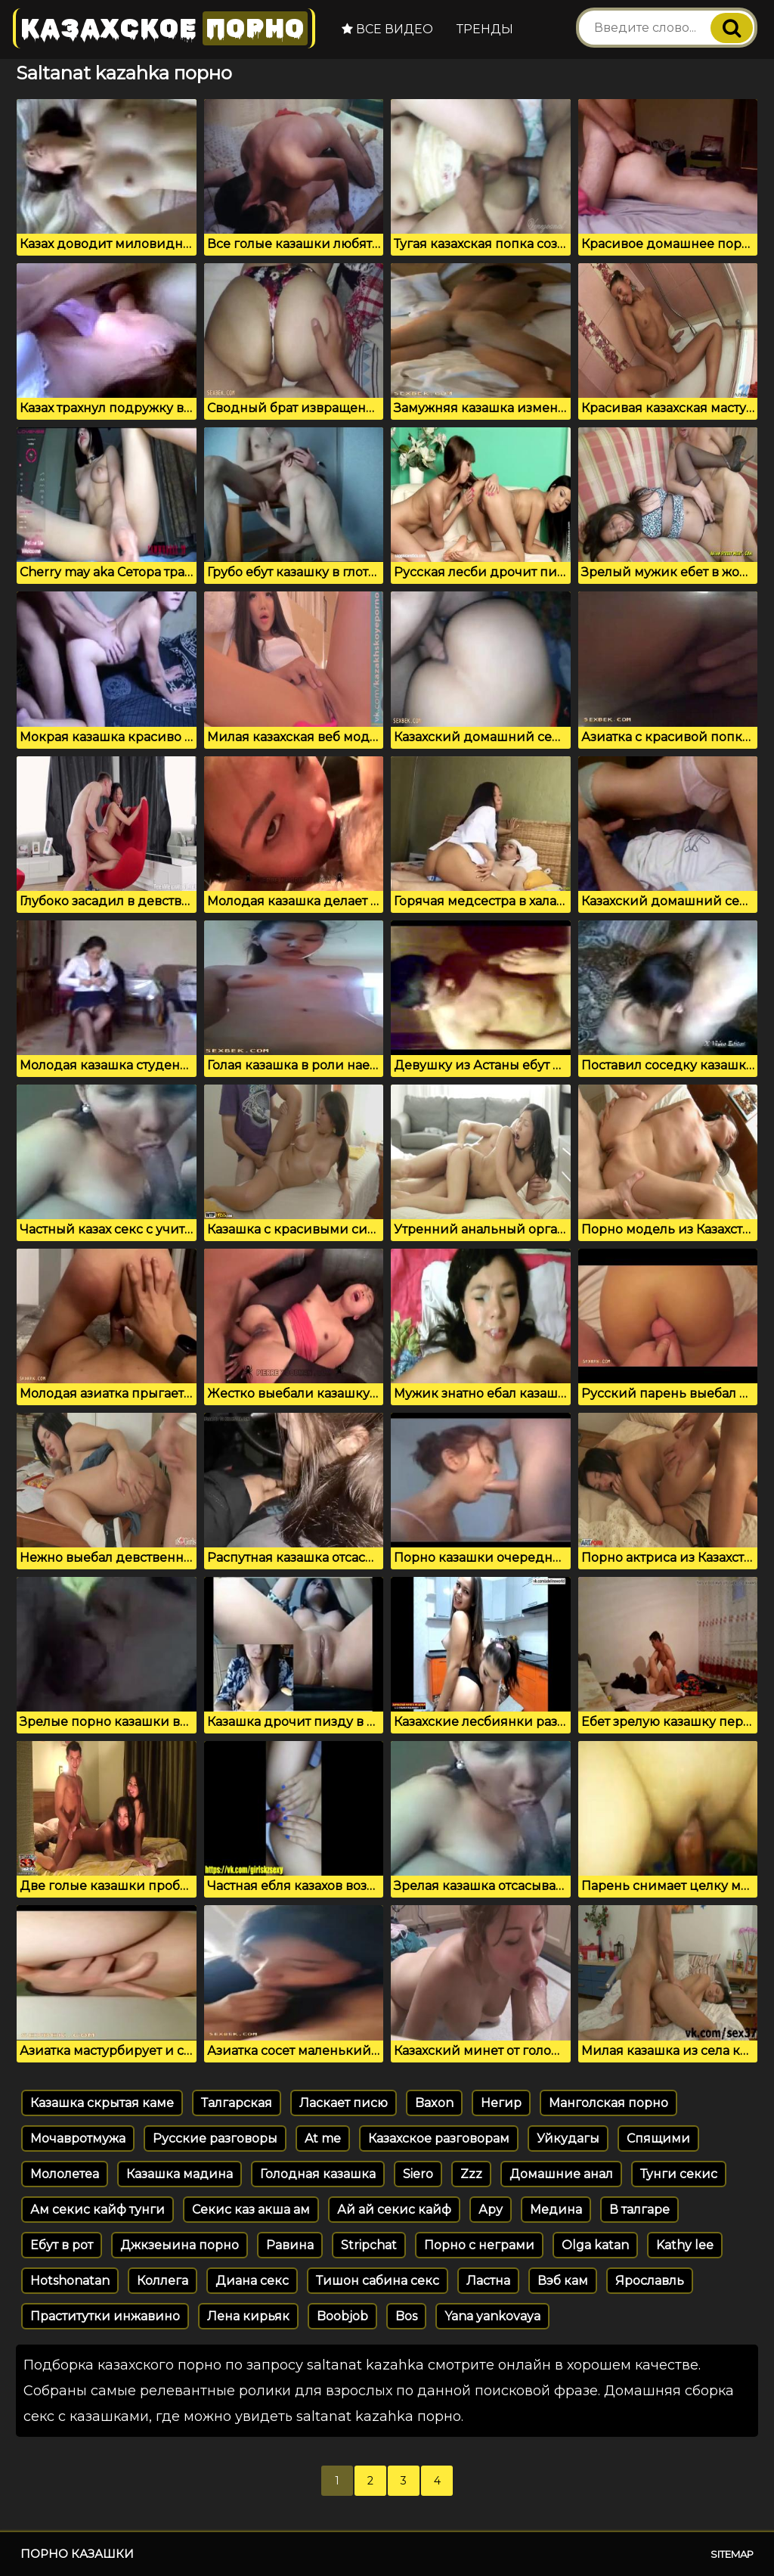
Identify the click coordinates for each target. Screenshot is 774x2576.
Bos (406, 2316)
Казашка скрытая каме (102, 2103)
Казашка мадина (179, 2174)
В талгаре (639, 2209)
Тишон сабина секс (377, 2280)
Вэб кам (562, 2280)
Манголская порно (608, 2103)
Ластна (488, 2280)
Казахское (164, 28)
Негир (501, 2103)
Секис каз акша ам (251, 2209)
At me (323, 2138)
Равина (290, 2245)
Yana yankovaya (492, 2316)
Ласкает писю (343, 2103)
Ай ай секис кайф (394, 2209)
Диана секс (252, 2280)
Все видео (387, 29)
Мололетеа (64, 2174)
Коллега (162, 2280)
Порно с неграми (479, 2245)
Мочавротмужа (77, 2138)
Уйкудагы (568, 2138)
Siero (418, 2174)
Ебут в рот (61, 2245)
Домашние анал (561, 2174)
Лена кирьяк (248, 2316)
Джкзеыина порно (179, 2245)
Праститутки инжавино (105, 2316)
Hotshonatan (70, 2280)
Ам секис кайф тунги (97, 2209)
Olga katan (595, 2245)
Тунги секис (678, 2174)
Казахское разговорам (438, 2138)
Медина (556, 2209)
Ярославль (649, 2280)
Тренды (485, 29)
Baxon (434, 2103)
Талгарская (236, 2103)
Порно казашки (77, 2554)
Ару (490, 2209)
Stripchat (369, 2245)
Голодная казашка (318, 2174)
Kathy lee (685, 2245)
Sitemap (732, 2554)
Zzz (471, 2174)
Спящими (658, 2138)
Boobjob (342, 2316)
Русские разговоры (215, 2138)
